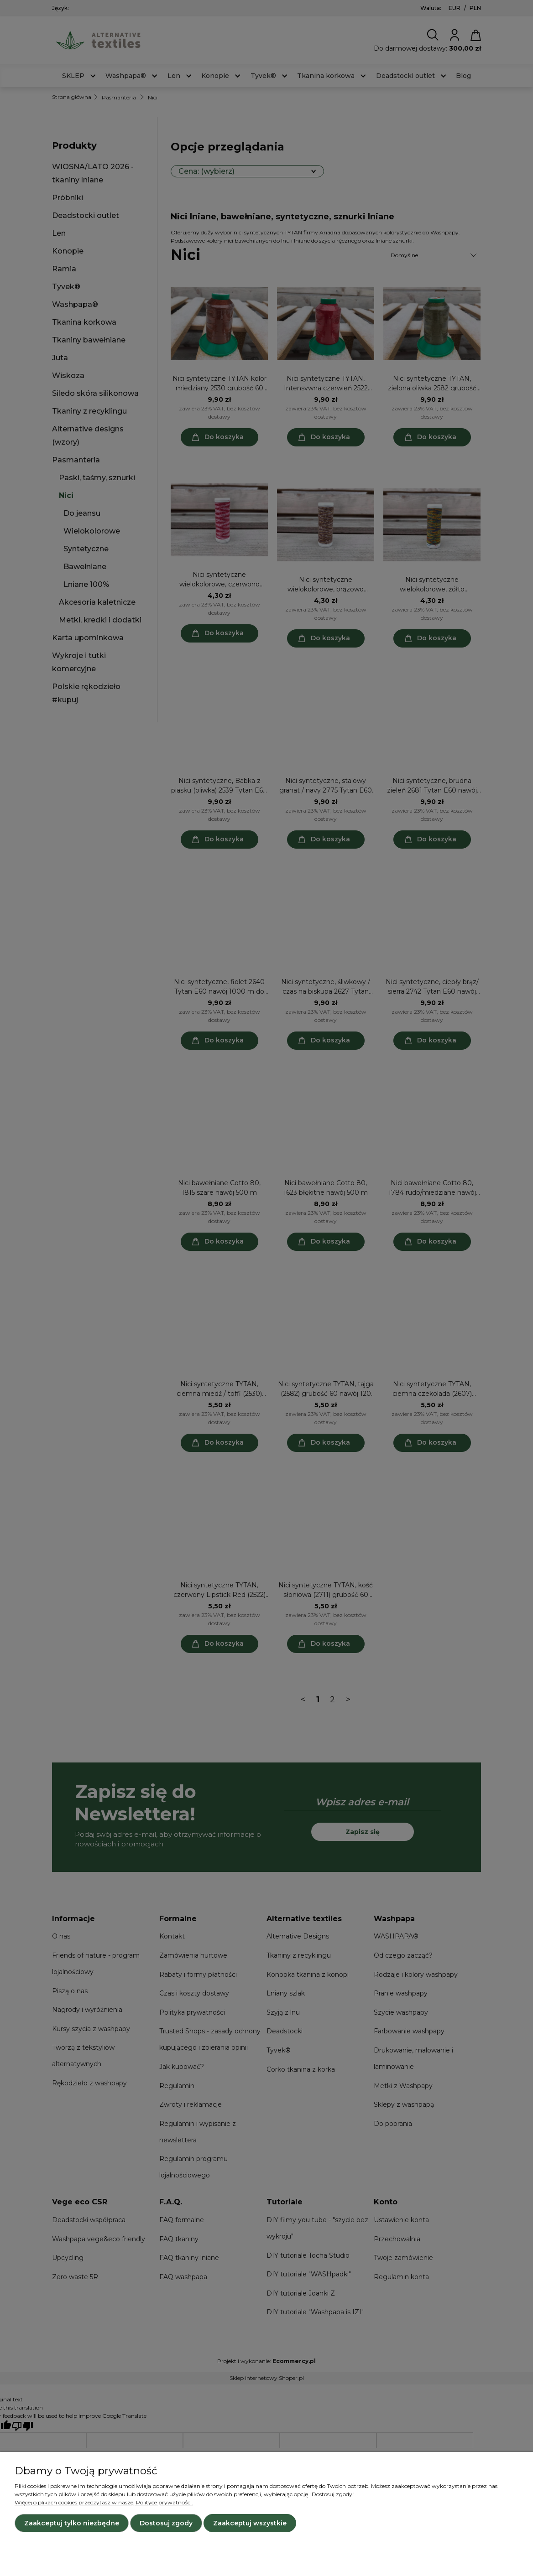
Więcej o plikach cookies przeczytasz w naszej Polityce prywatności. (104, 2502)
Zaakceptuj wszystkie (250, 2523)
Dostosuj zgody (166, 2523)
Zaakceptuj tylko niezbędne (71, 2523)
